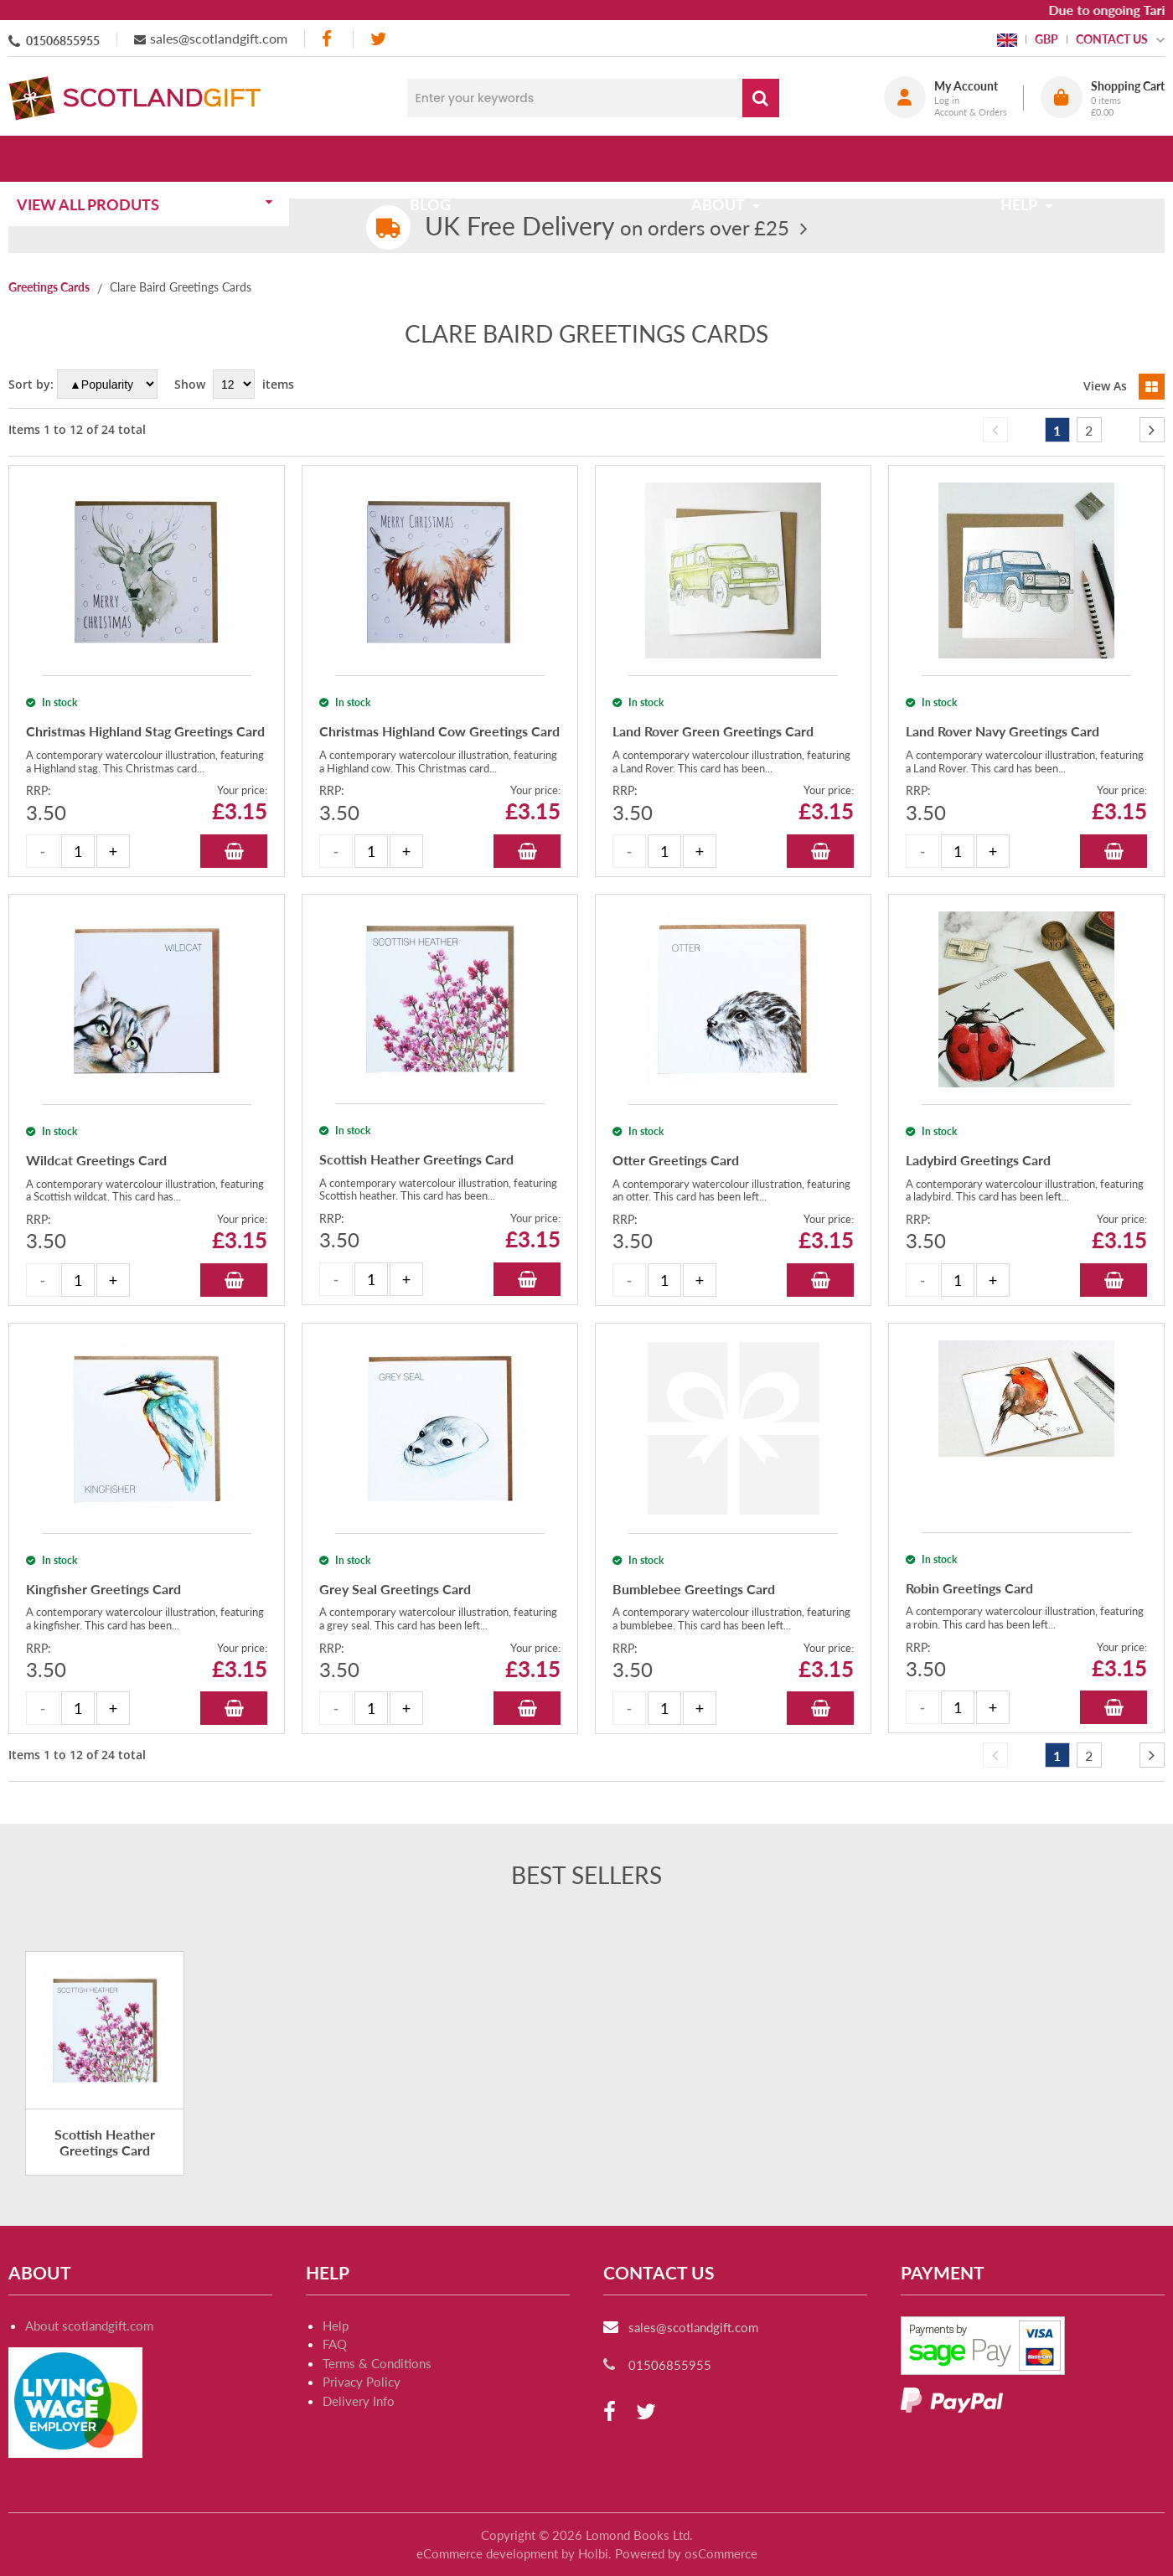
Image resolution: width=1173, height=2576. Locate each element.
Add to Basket (233, 851)
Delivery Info (359, 2400)
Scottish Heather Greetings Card (104, 2142)
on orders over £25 (607, 227)
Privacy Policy (361, 2381)
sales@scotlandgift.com (218, 38)
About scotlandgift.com (89, 2325)
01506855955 (63, 41)
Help (336, 2325)
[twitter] (378, 39)
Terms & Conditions (377, 2363)
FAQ (335, 2343)
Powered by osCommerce (686, 2553)
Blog (435, 158)
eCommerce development (487, 2553)
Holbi (593, 2553)
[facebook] (328, 39)
